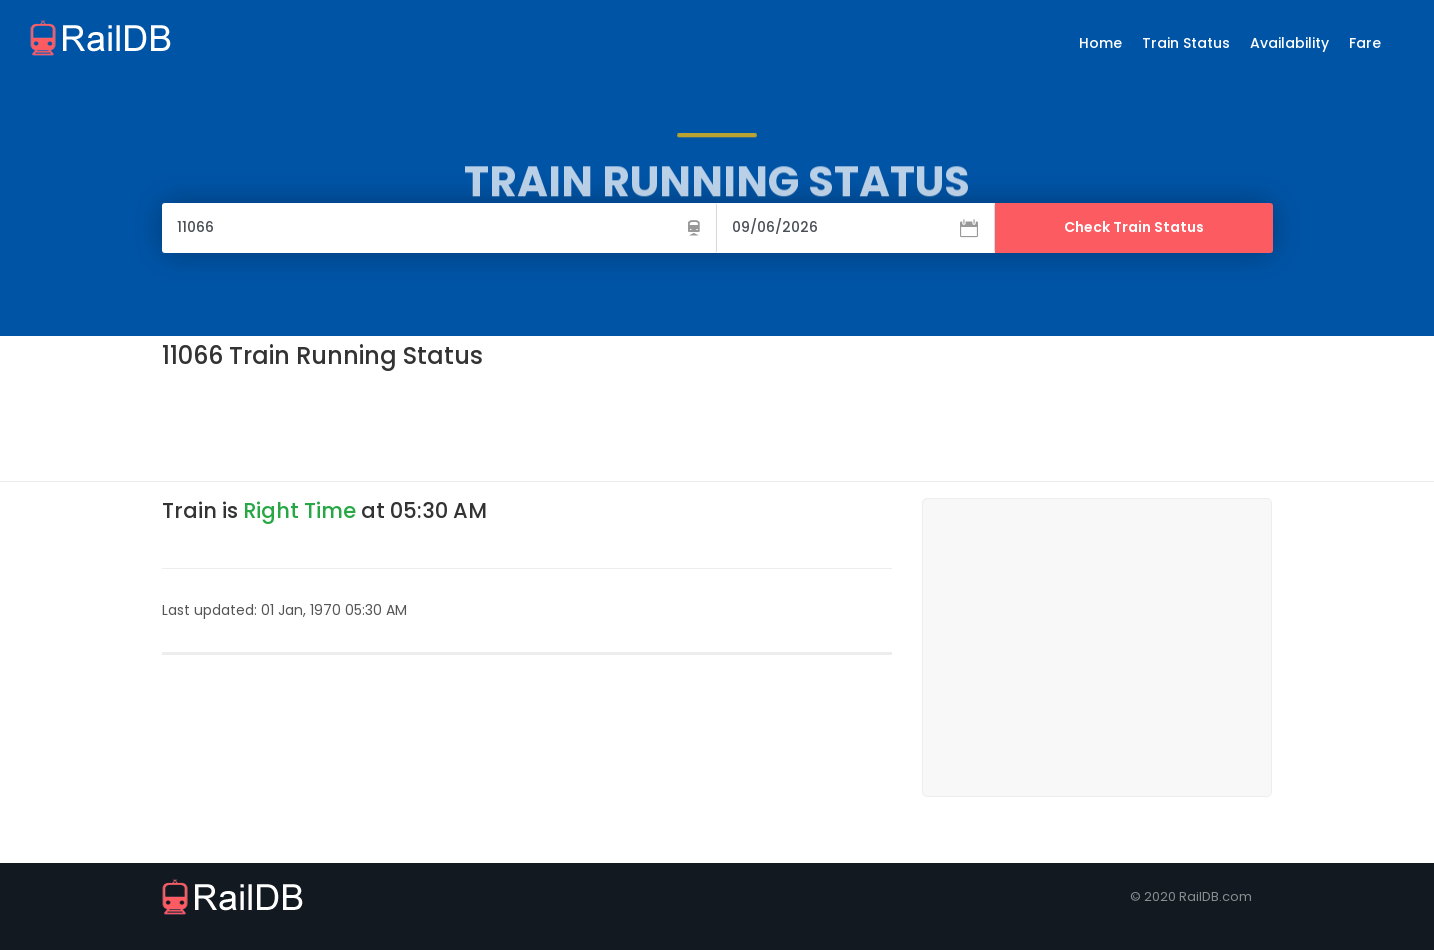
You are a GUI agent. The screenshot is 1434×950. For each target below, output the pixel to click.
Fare (1365, 43)
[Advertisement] (526, 424)
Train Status (1186, 43)
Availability (1289, 43)
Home (1100, 43)
